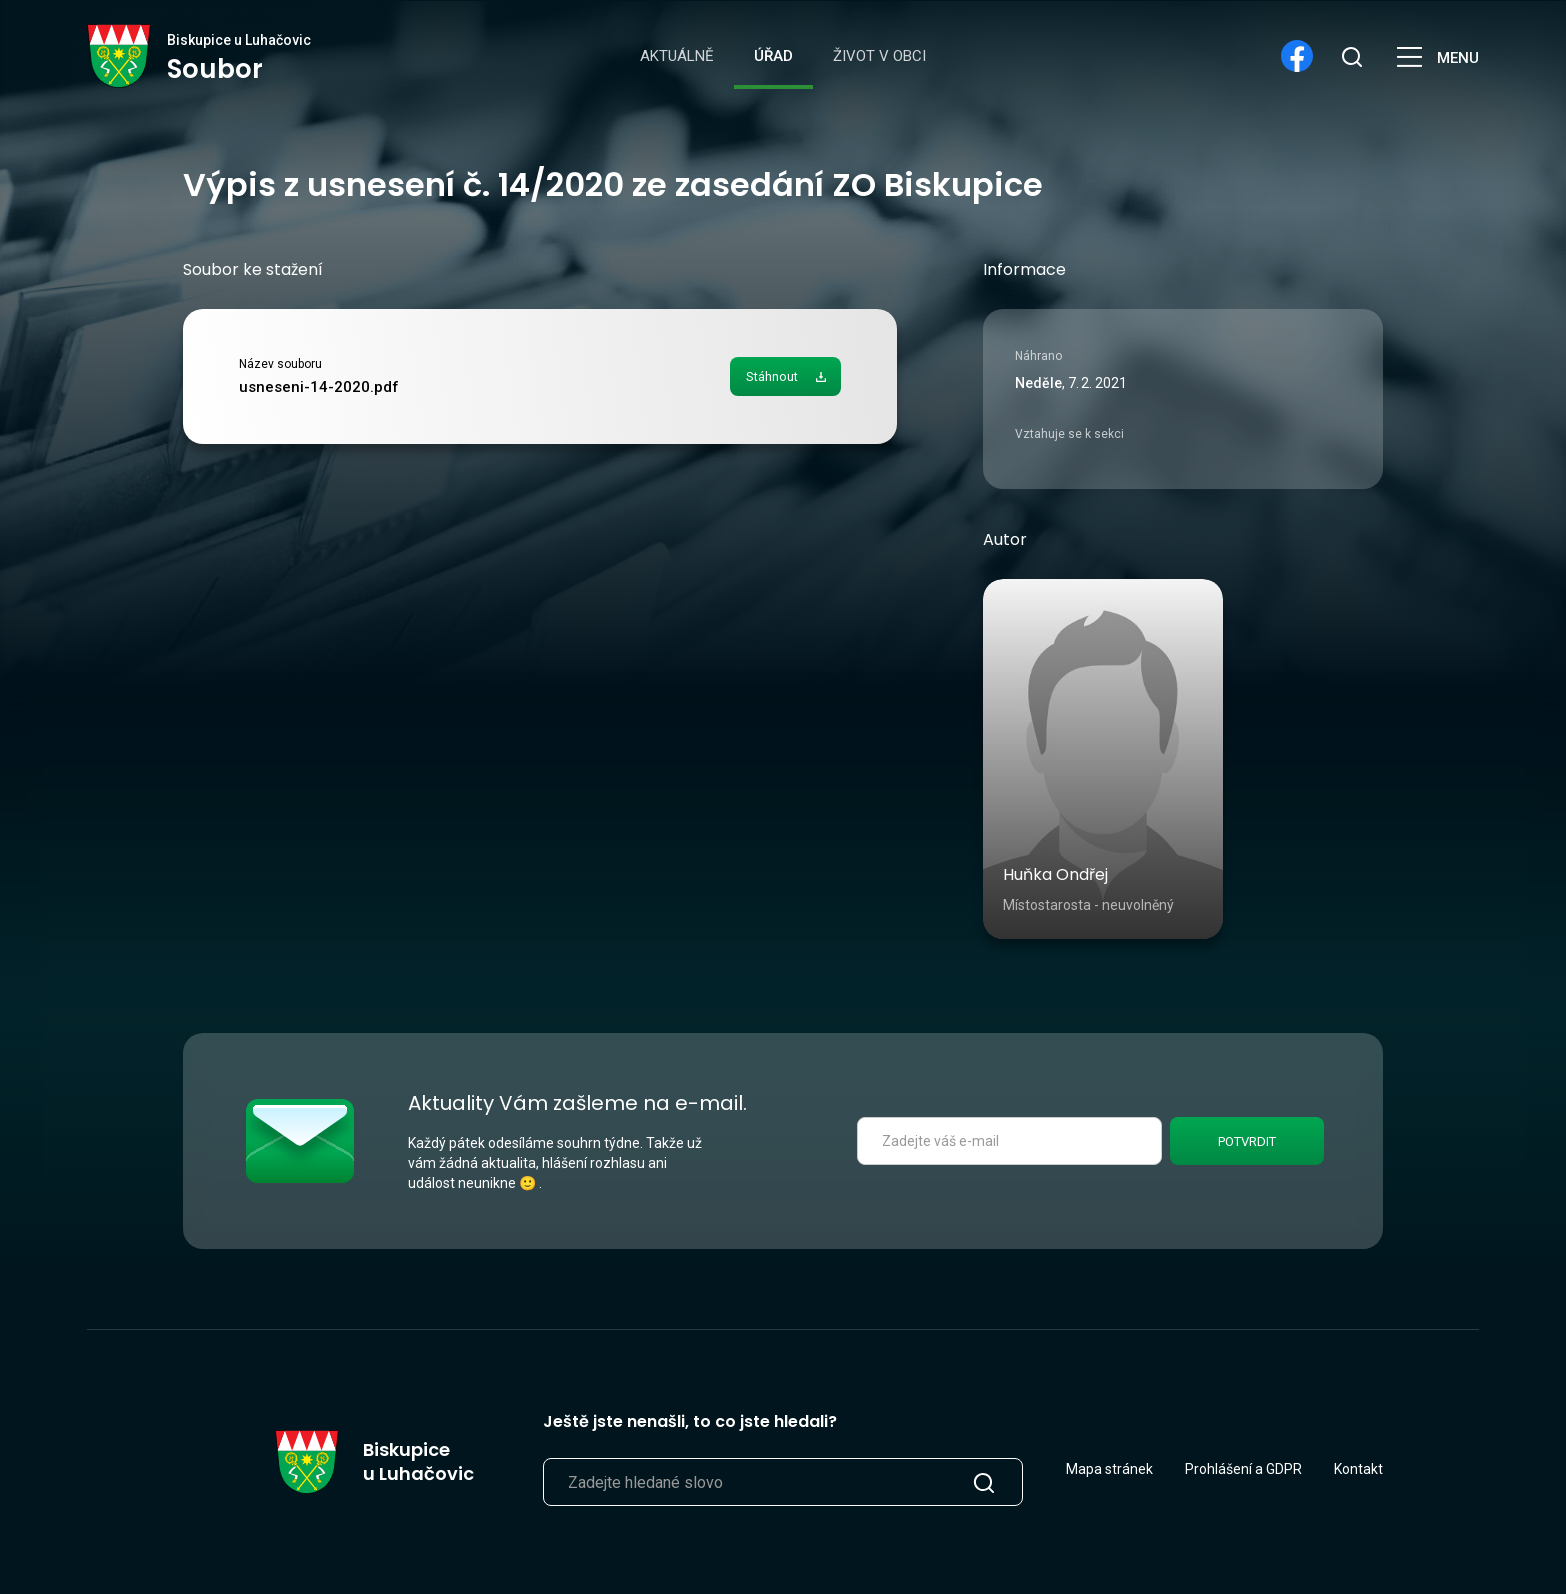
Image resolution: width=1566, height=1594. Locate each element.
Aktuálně (677, 56)
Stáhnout (772, 376)
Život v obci (879, 56)
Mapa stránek (1109, 1469)
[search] (1351, 56)
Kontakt (1358, 1469)
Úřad (773, 56)
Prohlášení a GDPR (1243, 1469)
